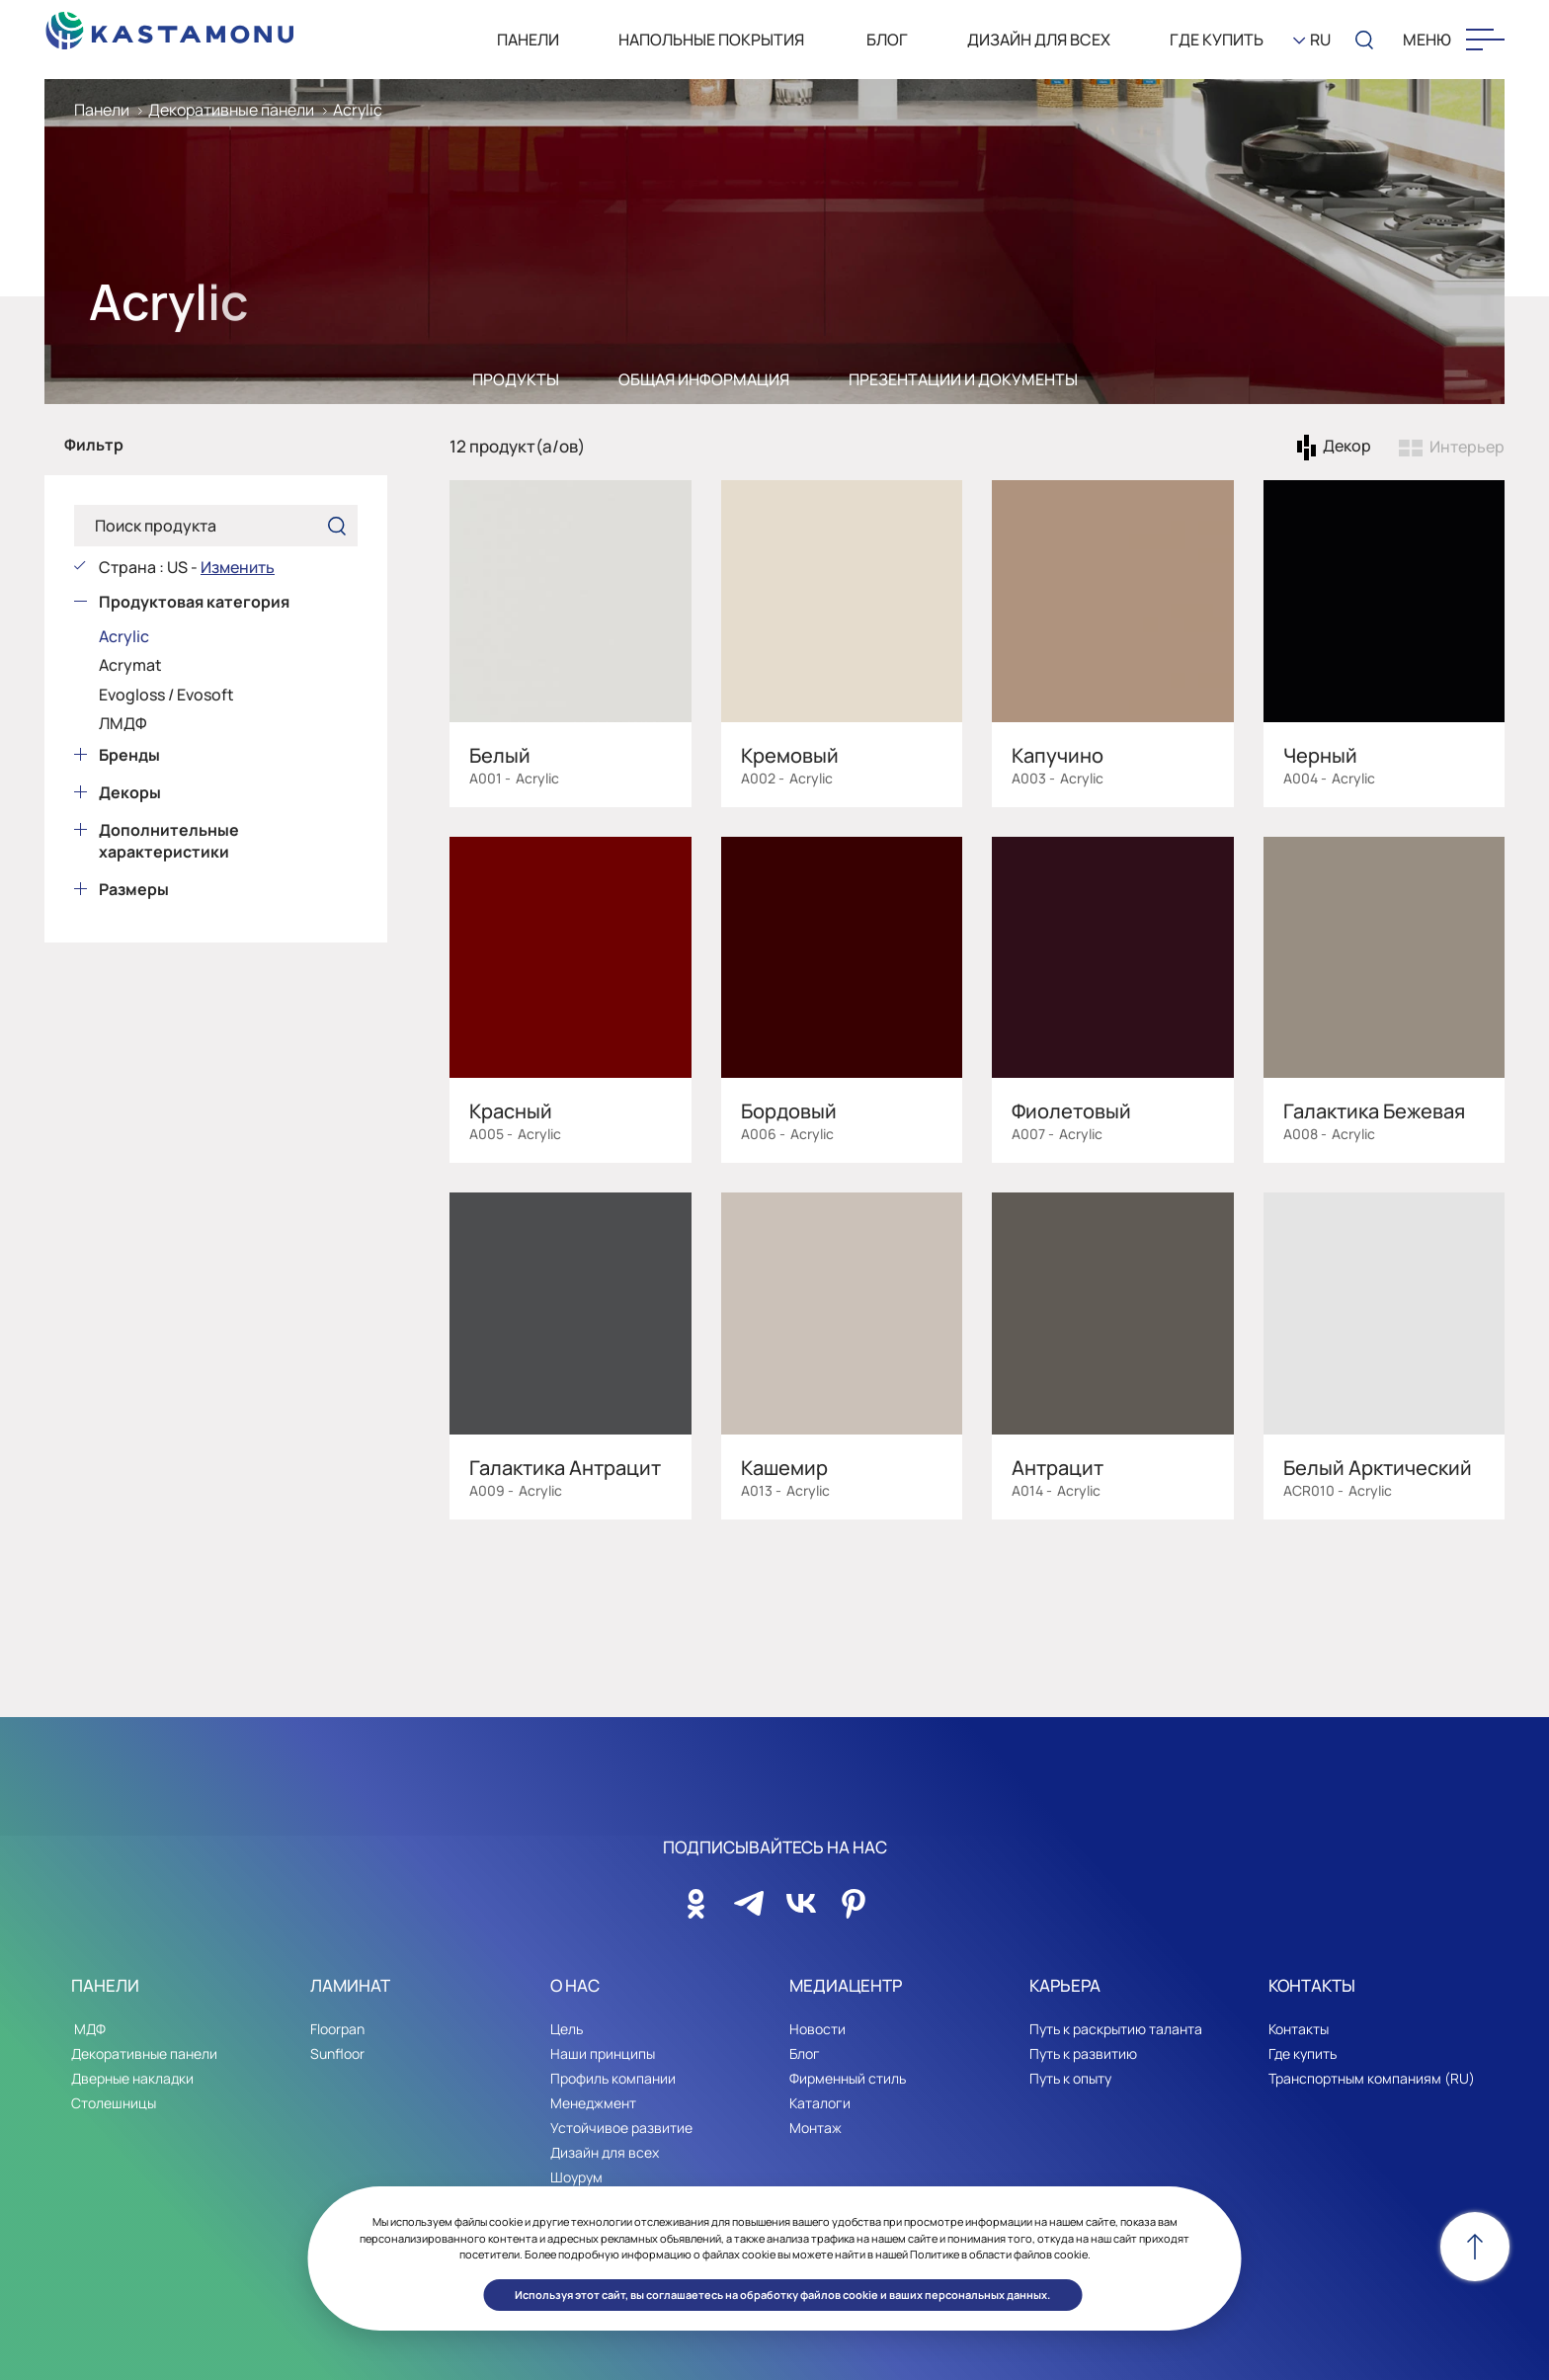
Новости (817, 2028)
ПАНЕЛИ (528, 39)
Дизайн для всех (1038, 39)
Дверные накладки (132, 2078)
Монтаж (815, 2127)
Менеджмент (593, 2102)
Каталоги (820, 2102)
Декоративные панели (231, 110)
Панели (101, 110)
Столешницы (113, 2102)
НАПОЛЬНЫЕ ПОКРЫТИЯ (711, 39)
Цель (566, 2028)
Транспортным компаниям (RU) (1371, 2078)
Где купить (1302, 2053)
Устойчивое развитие (621, 2127)
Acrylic (357, 110)
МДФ (88, 2028)
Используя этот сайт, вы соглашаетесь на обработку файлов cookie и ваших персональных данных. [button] (782, 2294)
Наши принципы (602, 2053)
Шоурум (576, 2177)
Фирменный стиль (847, 2078)
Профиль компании (613, 2078)
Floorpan (337, 2028)
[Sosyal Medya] (696, 1898)
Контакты (1298, 2028)
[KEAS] (170, 25)
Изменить (238, 567)
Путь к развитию (1083, 2053)
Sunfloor (337, 2053)
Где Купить (1217, 39)
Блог (804, 2053)
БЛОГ (885, 39)
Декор (1347, 446)
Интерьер (1467, 446)
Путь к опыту (1070, 2078)
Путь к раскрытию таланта (1115, 2028)
